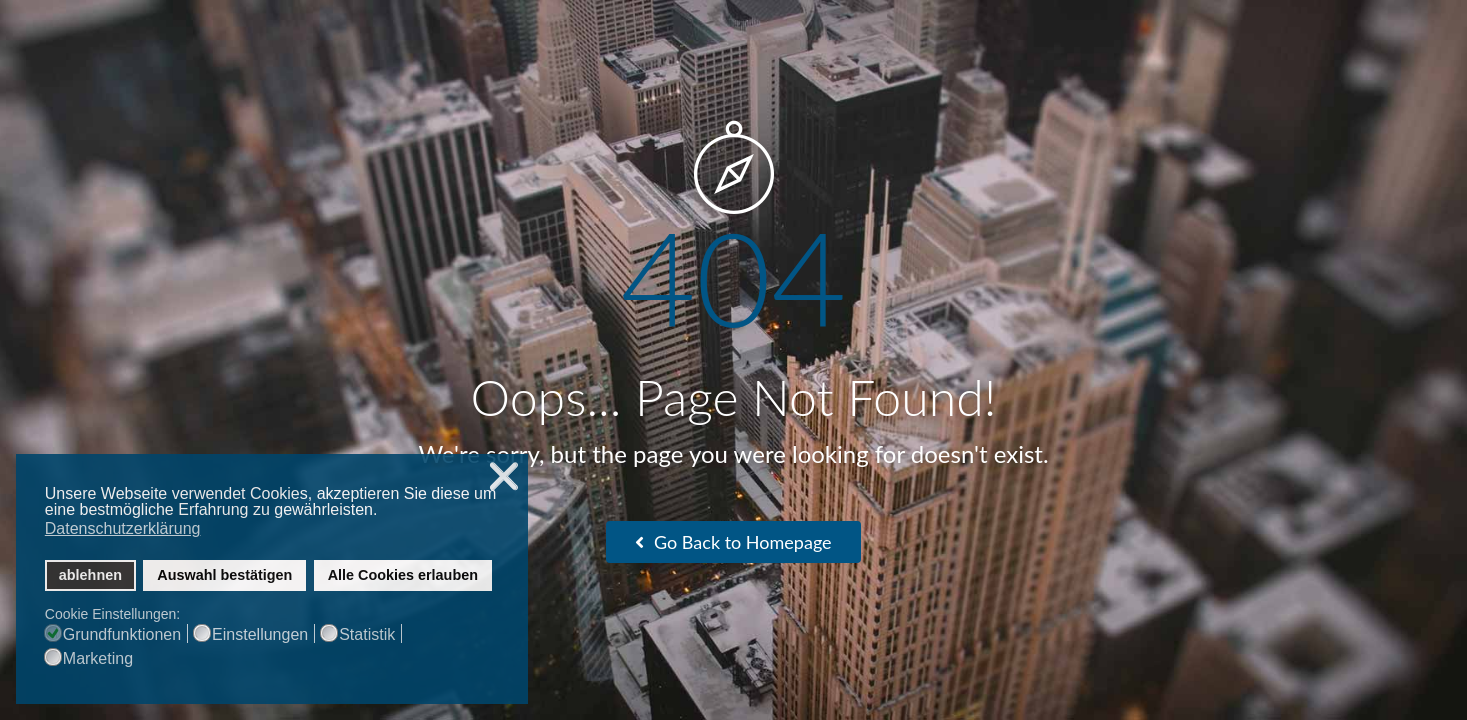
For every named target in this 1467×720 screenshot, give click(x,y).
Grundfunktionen (122, 635)
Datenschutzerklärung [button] (123, 528)
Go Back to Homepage (733, 542)
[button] (383, 512)
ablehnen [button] (90, 575)
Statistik (367, 635)
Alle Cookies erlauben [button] (403, 575)
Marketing (98, 659)
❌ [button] (504, 476)
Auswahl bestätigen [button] (224, 575)
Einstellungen (260, 635)
